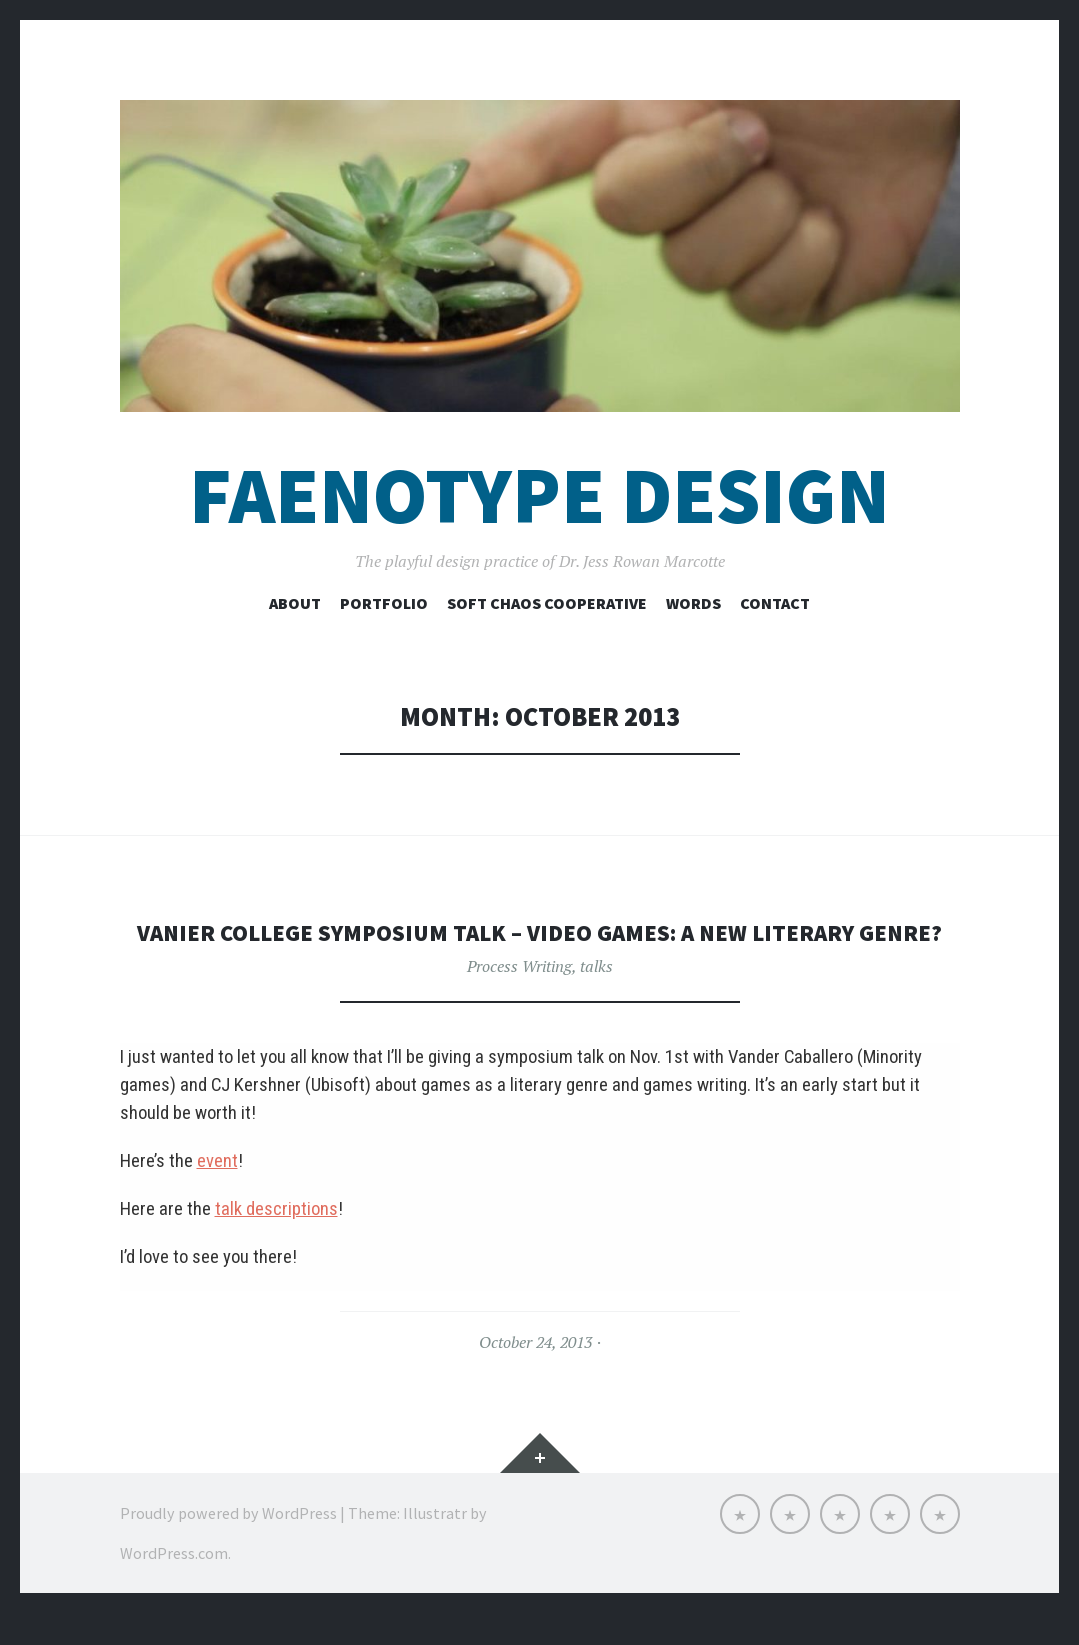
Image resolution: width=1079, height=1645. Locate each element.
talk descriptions (276, 1241)
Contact (775, 603)
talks (596, 997)
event (217, 1193)
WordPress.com (174, 1585)
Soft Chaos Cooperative (547, 603)
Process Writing (519, 997)
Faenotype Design (539, 495)
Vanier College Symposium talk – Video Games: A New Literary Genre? (539, 947)
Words (693, 603)
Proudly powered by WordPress (228, 1545)
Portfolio (384, 603)
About (295, 603)
